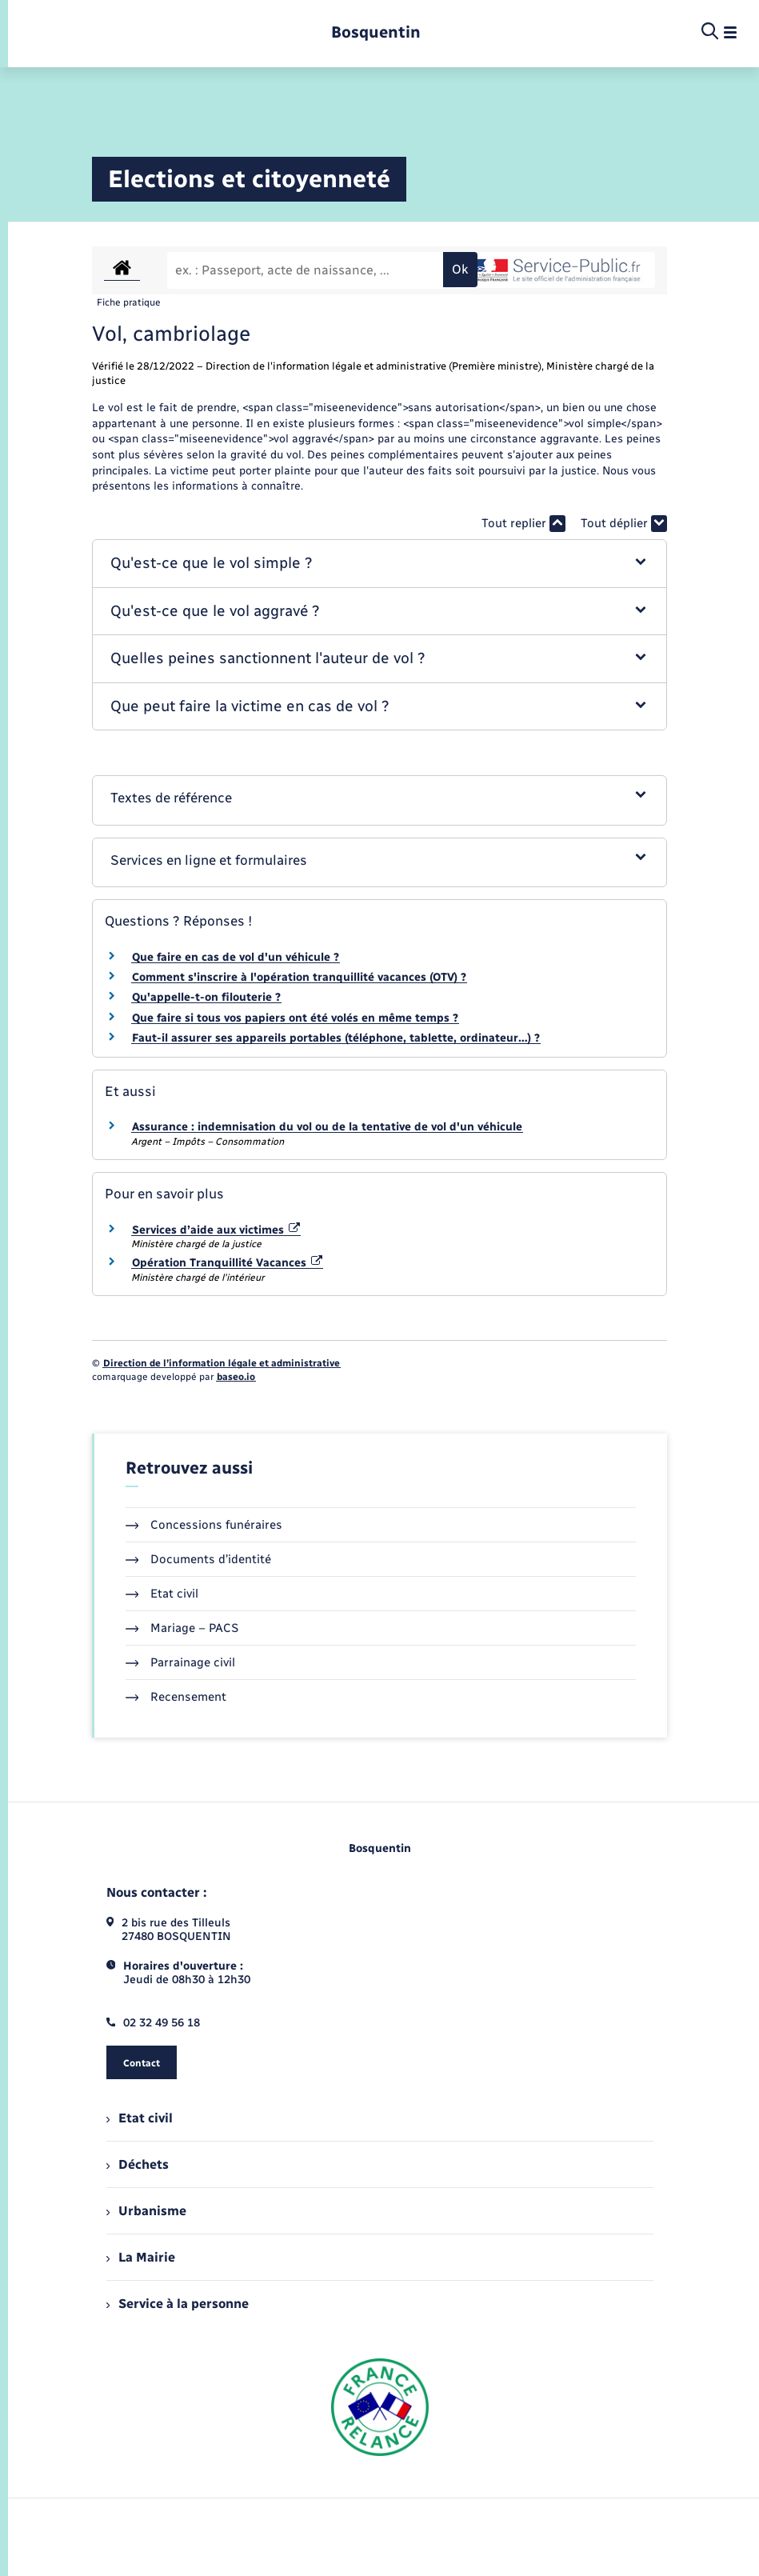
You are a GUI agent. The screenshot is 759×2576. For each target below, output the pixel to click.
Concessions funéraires (204, 1525)
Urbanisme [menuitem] (146, 2210)
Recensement (176, 1697)
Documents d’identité (199, 1559)
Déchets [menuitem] (137, 2164)
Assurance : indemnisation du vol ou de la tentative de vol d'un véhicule (327, 1127)
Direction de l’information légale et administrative (221, 1363)
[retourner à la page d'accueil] (376, 32)
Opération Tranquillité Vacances (227, 1263)
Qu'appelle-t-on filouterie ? (206, 997)
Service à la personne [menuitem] (177, 2303)
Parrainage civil (181, 1662)
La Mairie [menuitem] (140, 2257)
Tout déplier (624, 523)
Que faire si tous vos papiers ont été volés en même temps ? (295, 1018)
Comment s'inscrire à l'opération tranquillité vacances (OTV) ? (299, 977)
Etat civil (162, 1593)
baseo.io (236, 1376)
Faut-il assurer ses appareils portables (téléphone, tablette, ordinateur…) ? (336, 1038)
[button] (379, 563)
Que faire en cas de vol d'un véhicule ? (235, 957)
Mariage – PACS (182, 1628)
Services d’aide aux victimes (216, 1230)
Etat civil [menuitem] (139, 2118)
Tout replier (523, 523)
